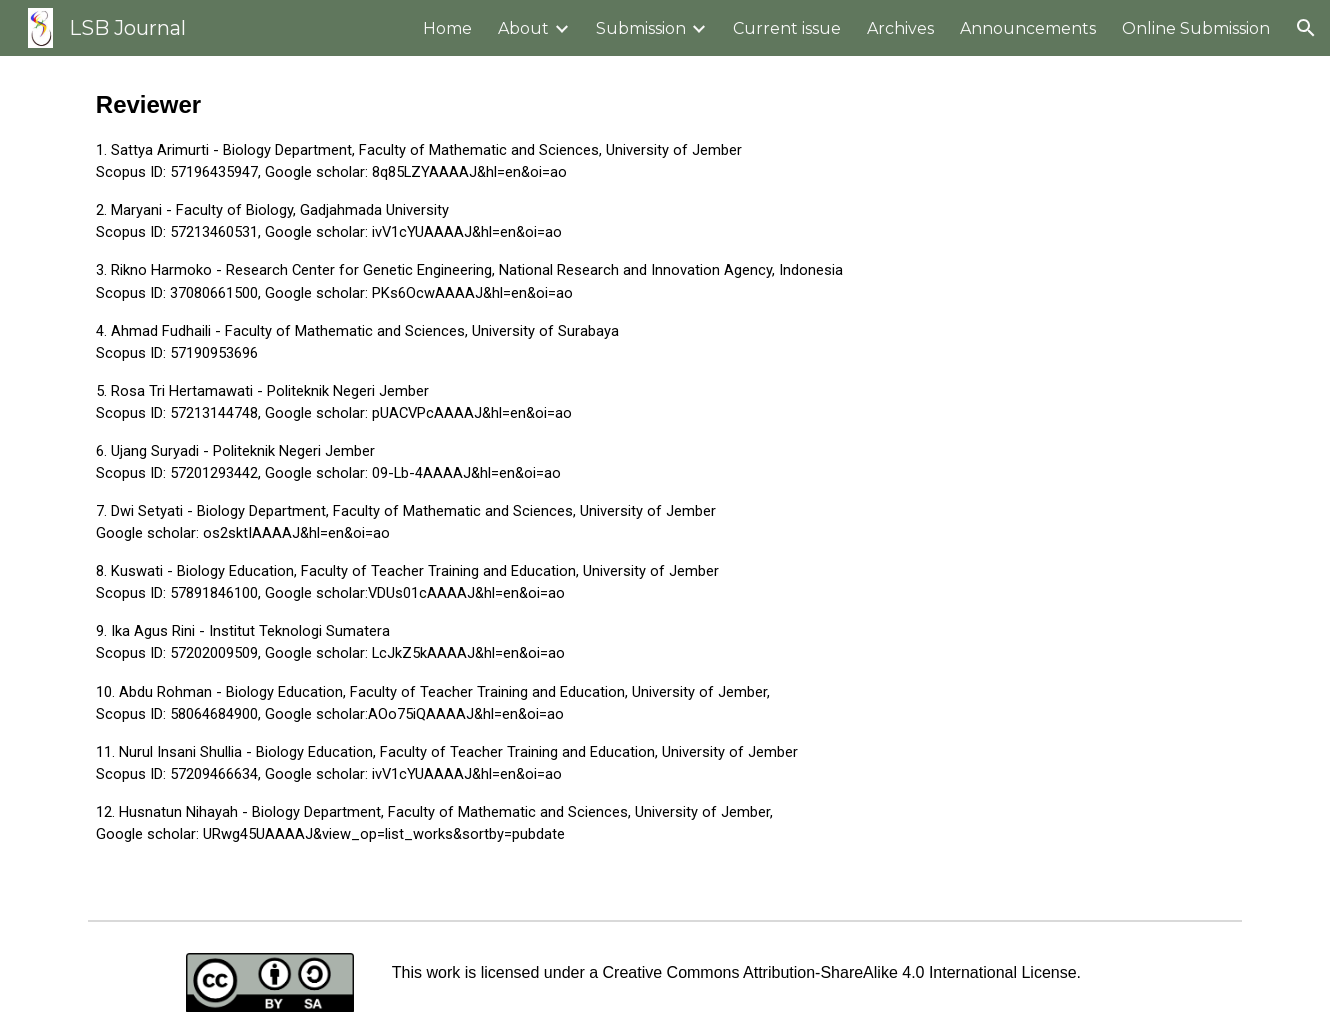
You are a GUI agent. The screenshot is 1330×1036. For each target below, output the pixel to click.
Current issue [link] (787, 28)
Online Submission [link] (1196, 28)
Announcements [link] (1028, 28)
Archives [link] (900, 28)
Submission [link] (641, 28)
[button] (1306, 28)
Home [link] (447, 28)
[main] (665, 483)
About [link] (523, 28)
